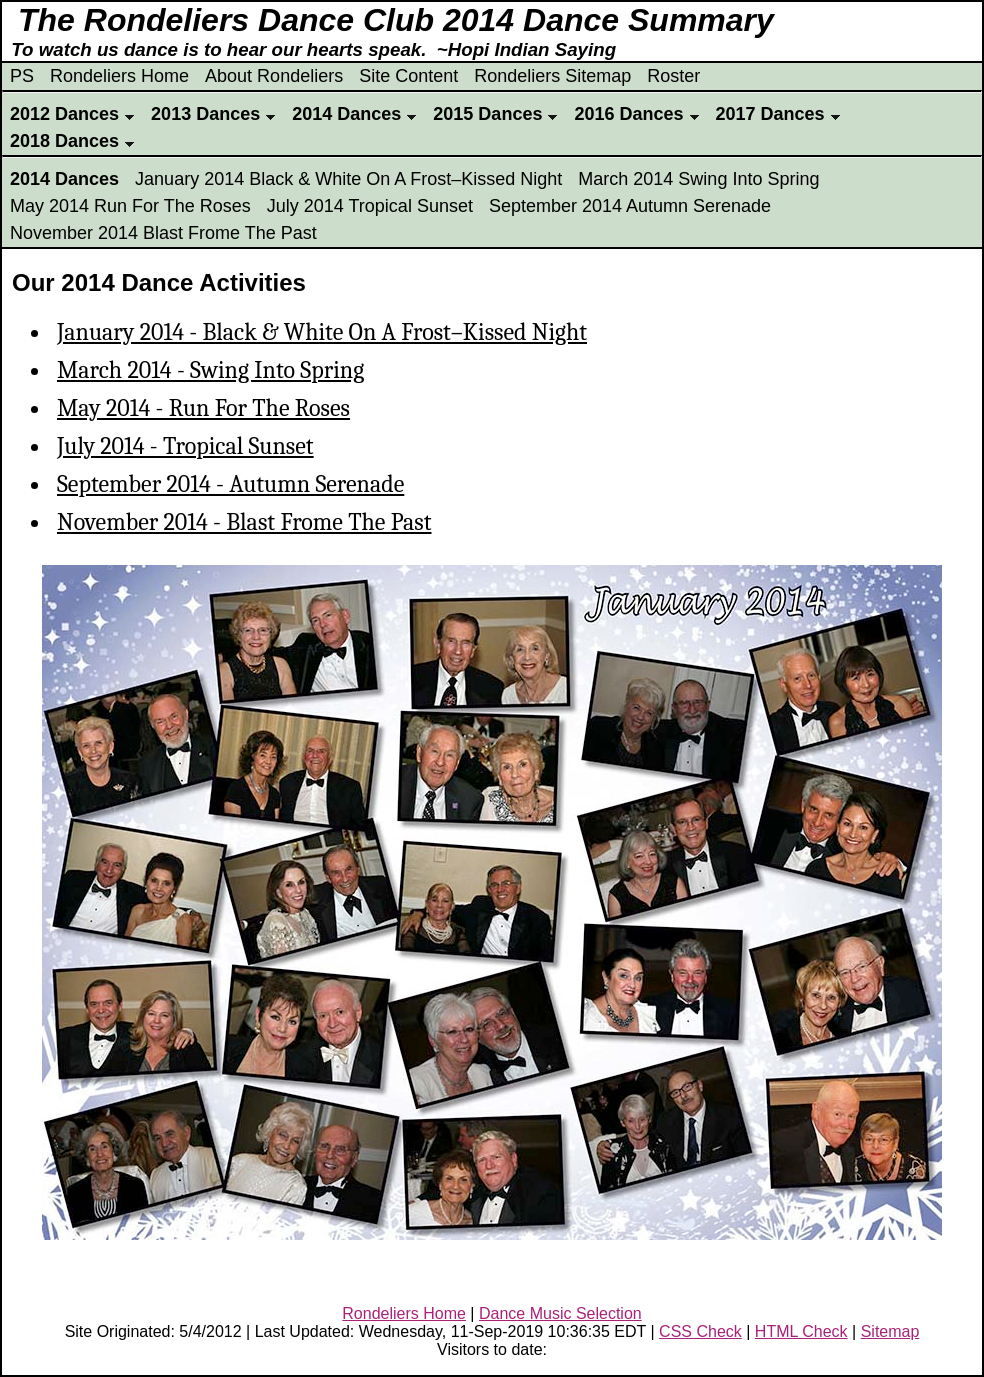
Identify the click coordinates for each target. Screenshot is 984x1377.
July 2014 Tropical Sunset (370, 206)
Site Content (408, 76)
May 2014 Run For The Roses (130, 206)
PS (22, 76)
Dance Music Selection (560, 1313)
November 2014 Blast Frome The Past (163, 233)
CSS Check (700, 1331)
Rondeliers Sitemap (552, 76)
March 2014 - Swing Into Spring (210, 370)
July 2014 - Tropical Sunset (185, 446)
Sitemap (890, 1331)
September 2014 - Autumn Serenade (230, 484)
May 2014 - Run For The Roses (203, 408)
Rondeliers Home (119, 76)
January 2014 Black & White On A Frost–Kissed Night (348, 179)
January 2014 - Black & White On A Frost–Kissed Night (322, 332)
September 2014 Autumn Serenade (630, 206)
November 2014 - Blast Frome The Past (244, 522)
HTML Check (801, 1331)
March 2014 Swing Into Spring (698, 179)
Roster (673, 76)
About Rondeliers (274, 76)
